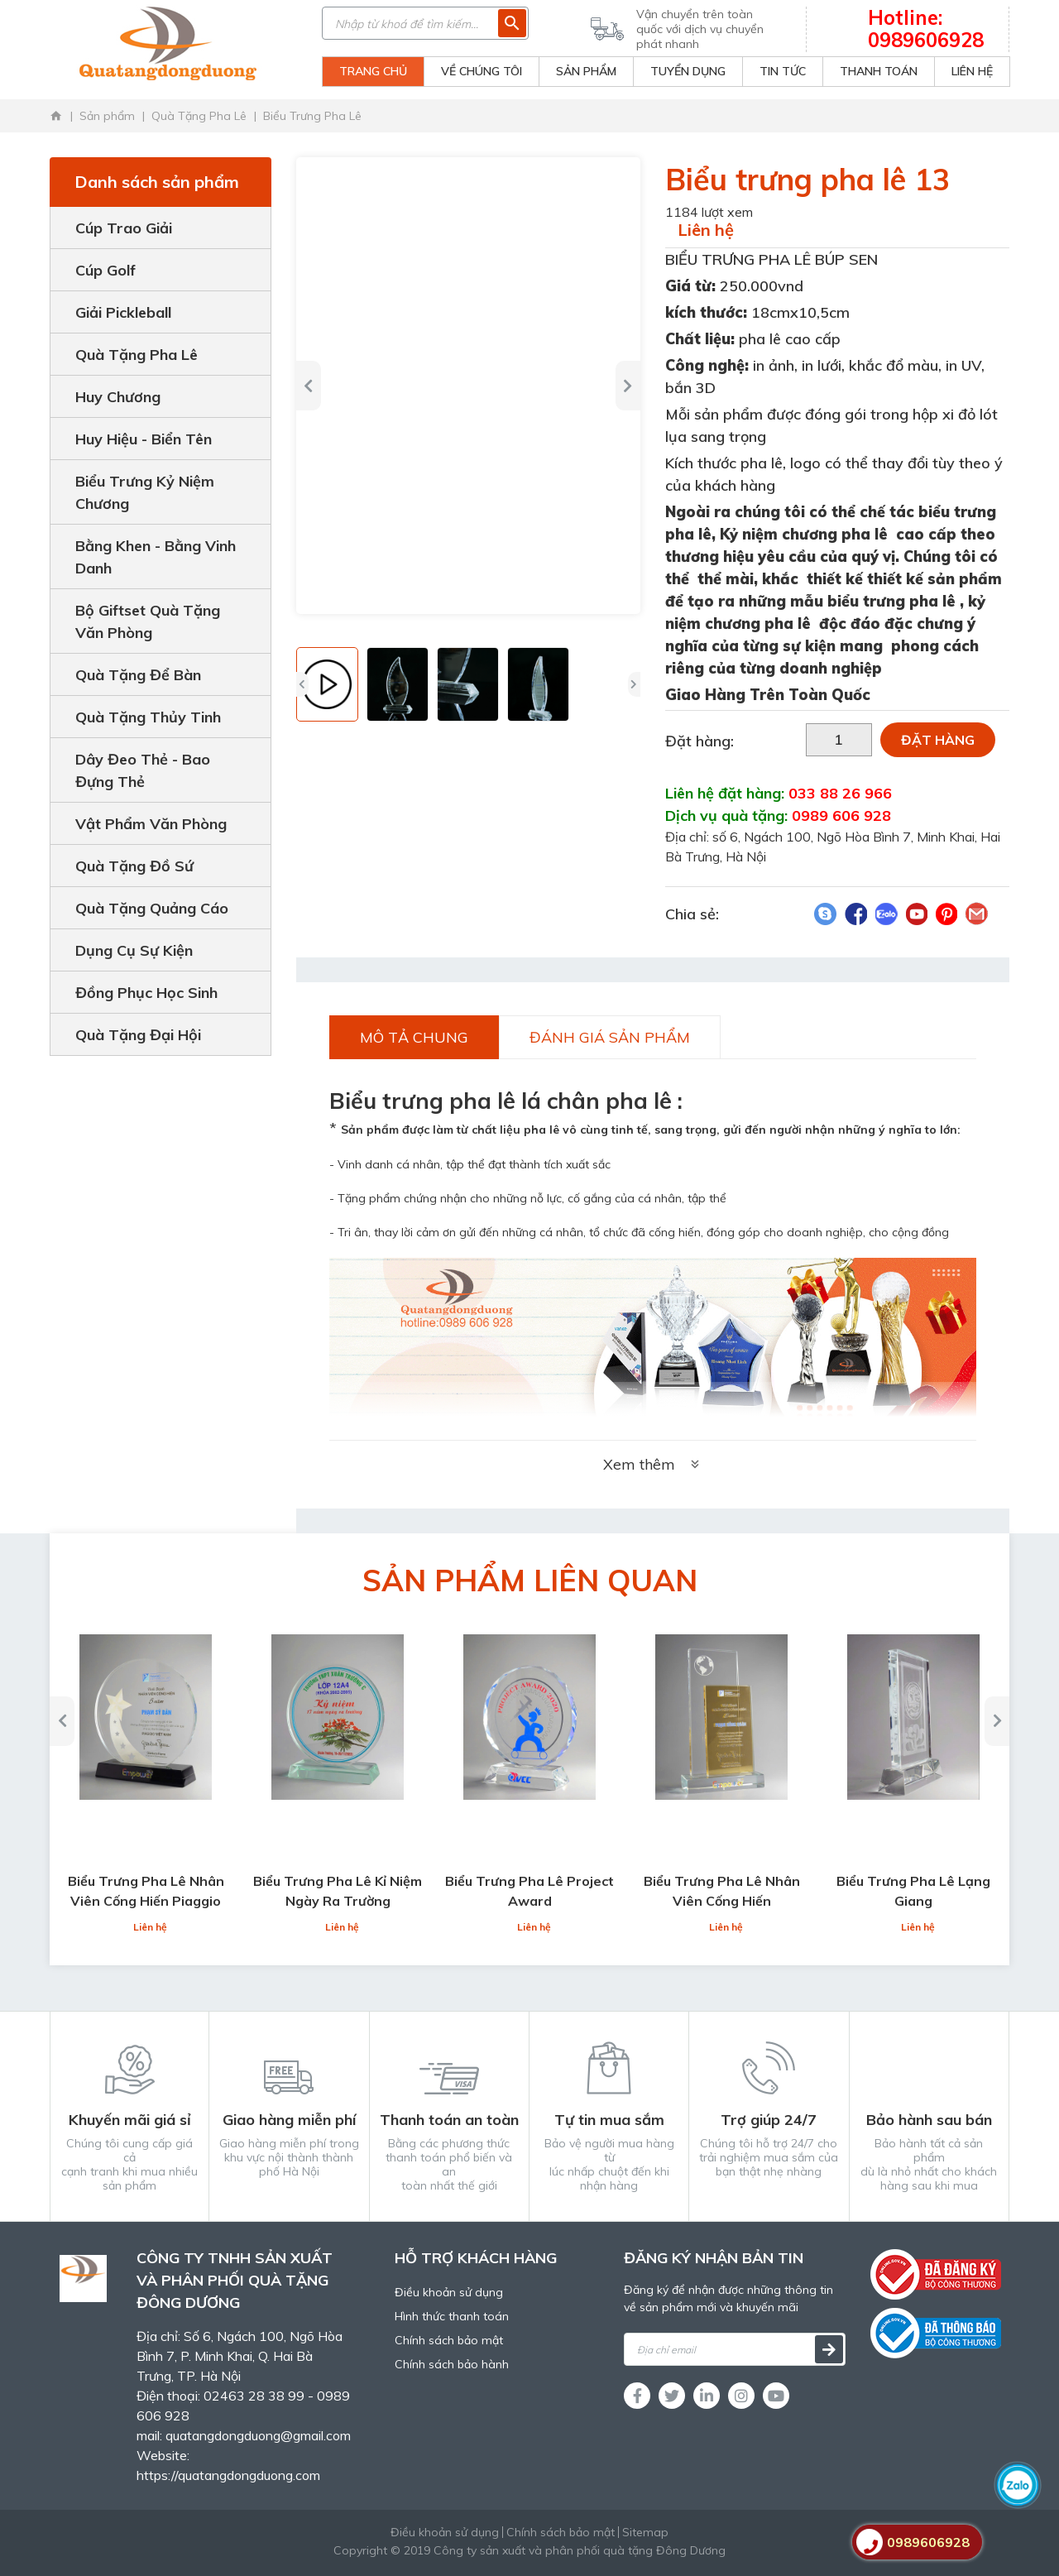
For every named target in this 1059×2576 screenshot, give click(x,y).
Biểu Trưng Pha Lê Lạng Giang (913, 1891)
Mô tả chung (414, 1037)
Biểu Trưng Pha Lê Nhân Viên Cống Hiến (722, 1891)
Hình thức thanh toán (452, 2316)
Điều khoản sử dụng (449, 2292)
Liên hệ (706, 229)
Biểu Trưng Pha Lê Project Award (529, 1891)
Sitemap (645, 2532)
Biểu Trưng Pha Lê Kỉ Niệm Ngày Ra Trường (337, 1891)
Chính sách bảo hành (452, 2364)
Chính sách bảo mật (449, 2340)
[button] (308, 385)
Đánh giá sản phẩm (610, 1037)
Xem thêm (652, 1464)
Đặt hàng (938, 740)
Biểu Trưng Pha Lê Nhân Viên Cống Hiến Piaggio (146, 1891)
